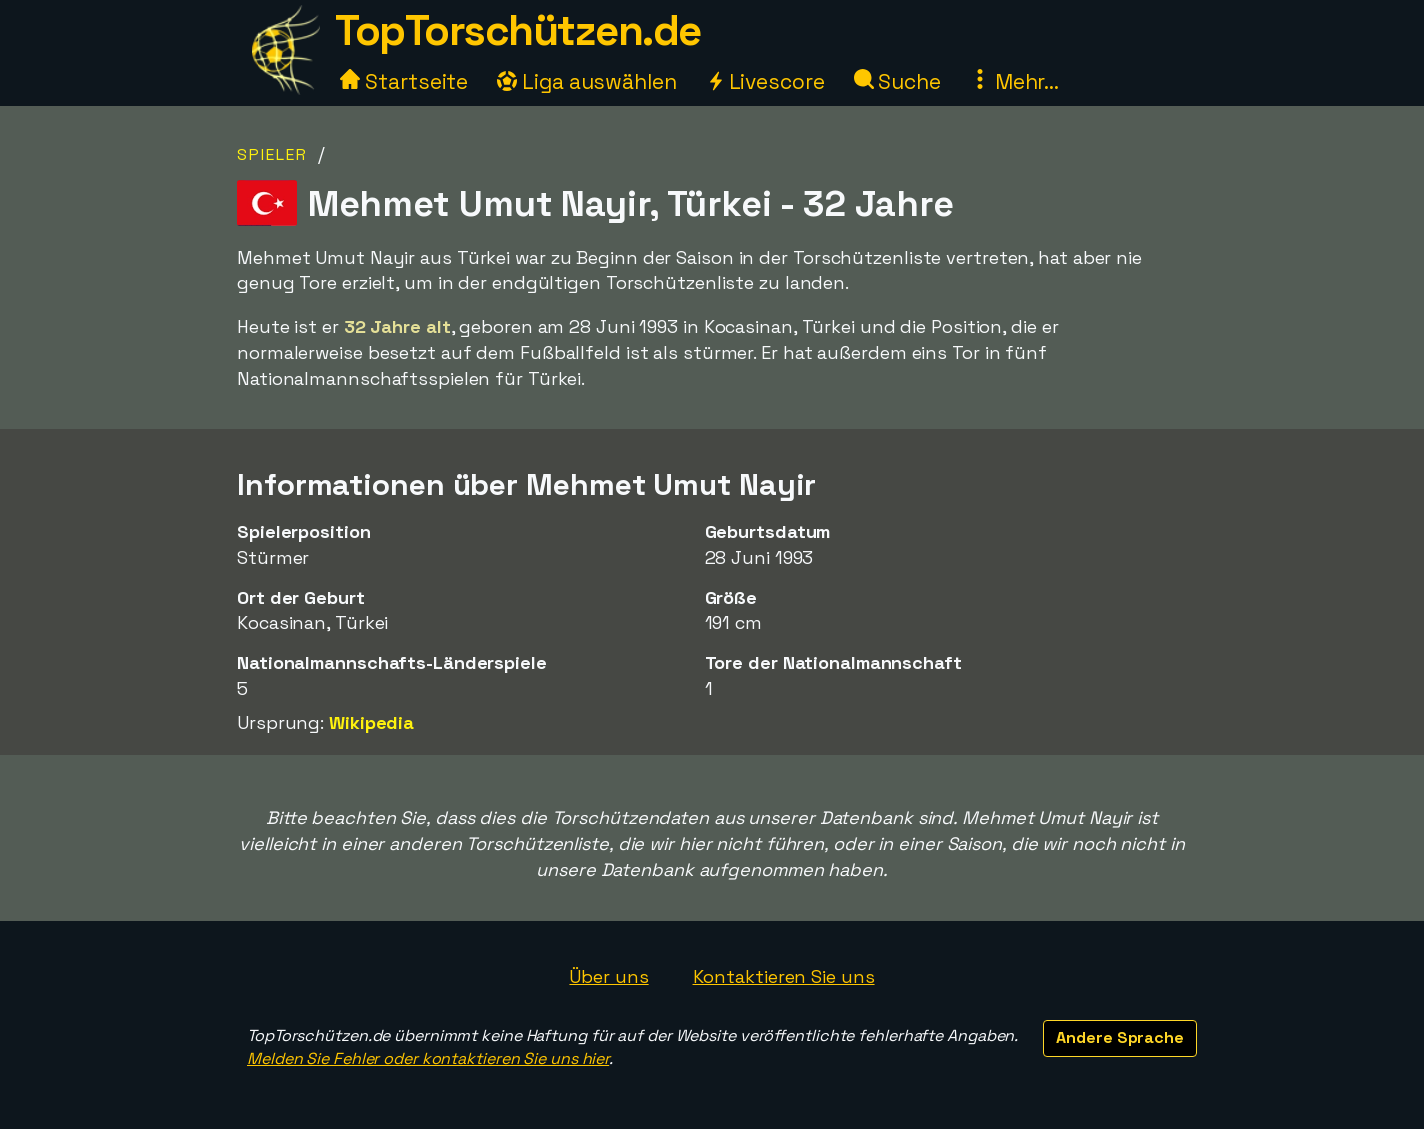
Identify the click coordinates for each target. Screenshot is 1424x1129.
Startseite (404, 81)
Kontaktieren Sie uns (784, 976)
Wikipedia (371, 722)
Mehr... (1014, 81)
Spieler (272, 154)
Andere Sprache (1120, 1037)
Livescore (765, 81)
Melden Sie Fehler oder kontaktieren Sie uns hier (428, 1058)
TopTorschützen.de (518, 30)
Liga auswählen (587, 81)
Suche (897, 81)
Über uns (608, 976)
